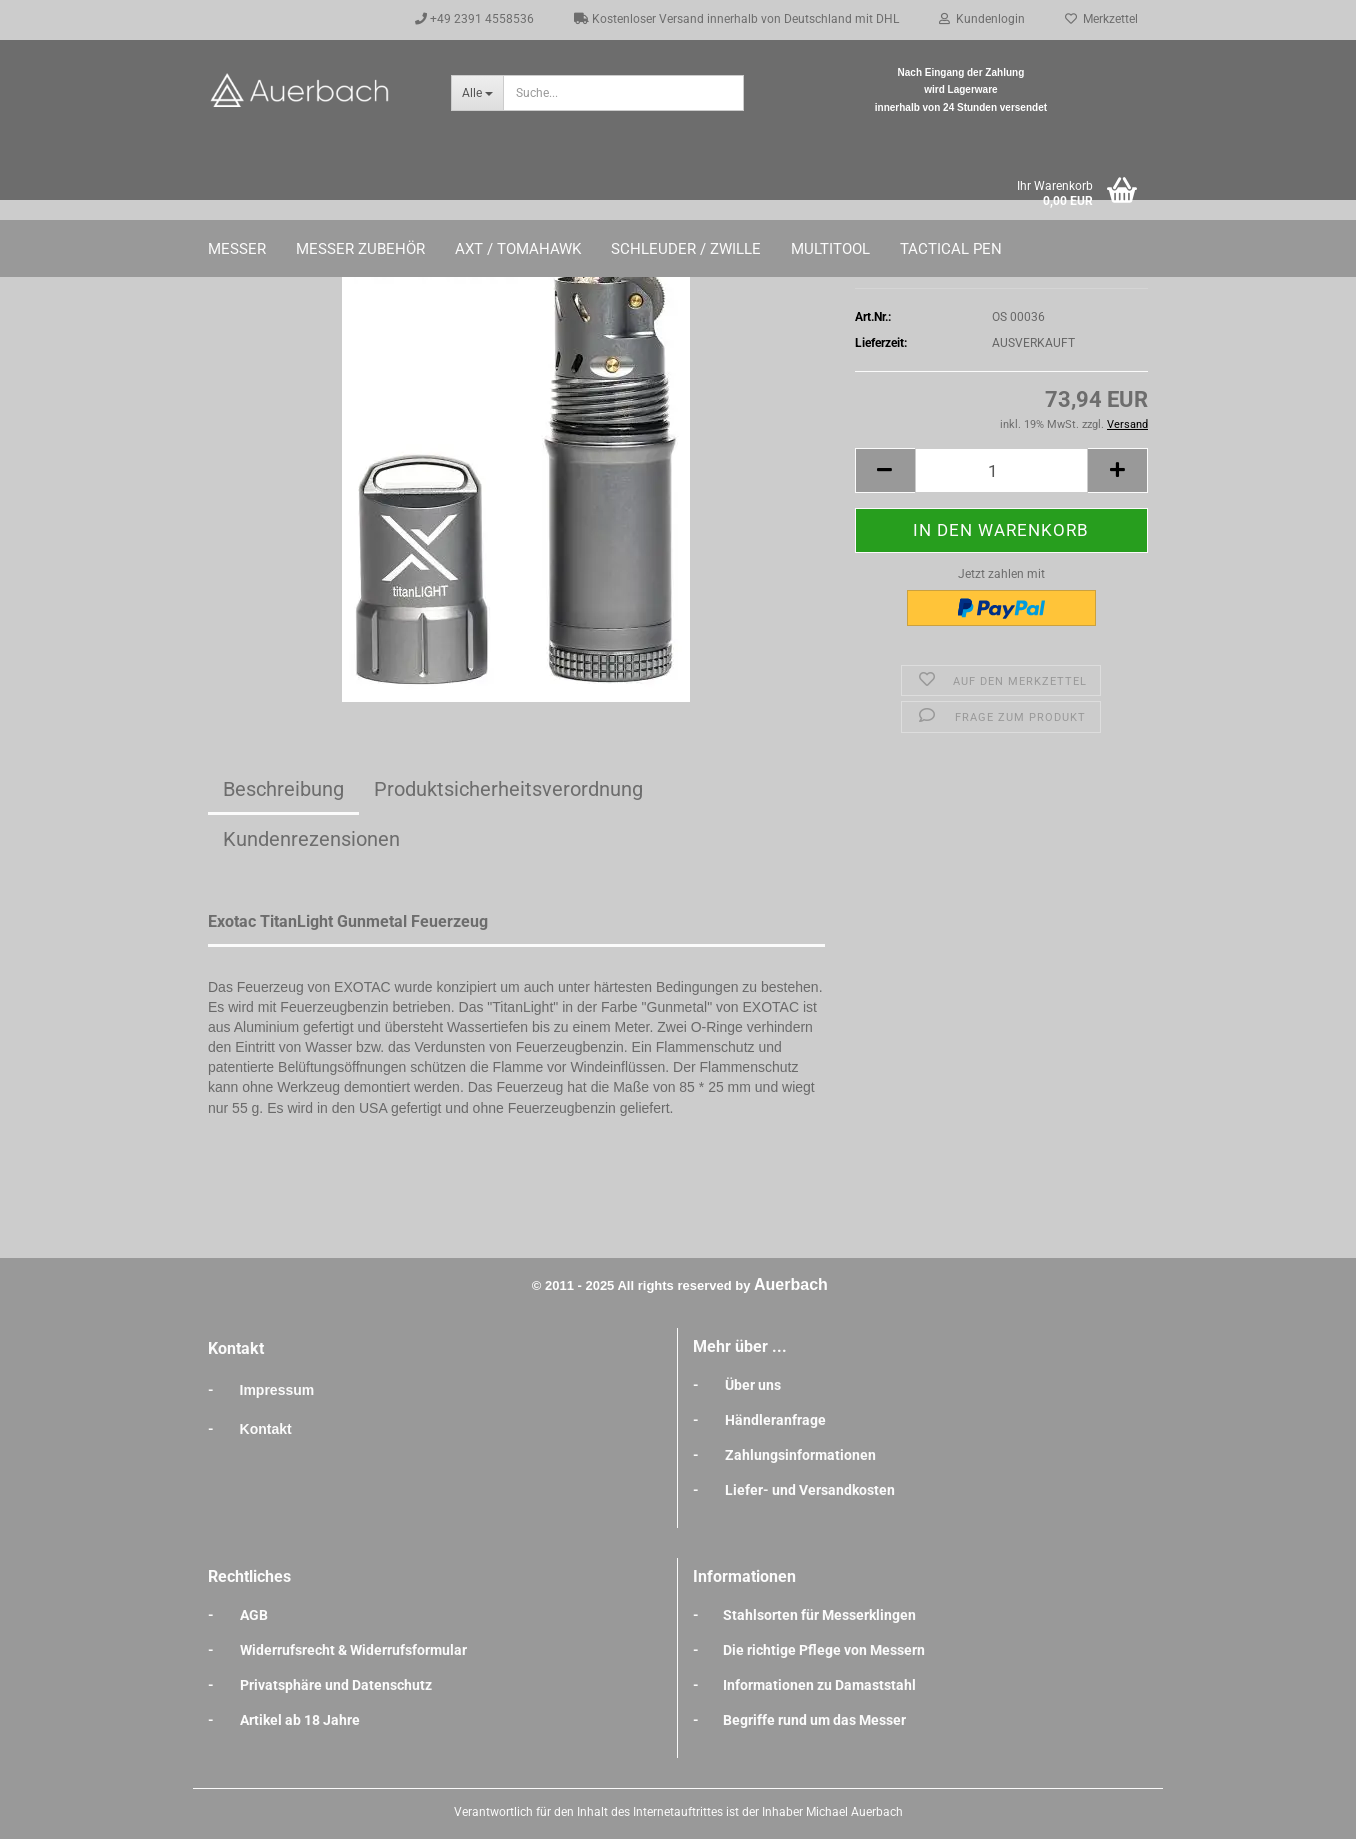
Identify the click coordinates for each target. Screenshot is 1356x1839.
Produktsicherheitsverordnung (508, 789)
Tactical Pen (951, 249)
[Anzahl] (1001, 470)
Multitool (830, 249)
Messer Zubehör (360, 249)
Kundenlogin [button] (982, 19)
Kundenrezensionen (311, 839)
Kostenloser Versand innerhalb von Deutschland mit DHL (736, 19)
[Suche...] (477, 93)
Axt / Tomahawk (518, 249)
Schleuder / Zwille (686, 249)
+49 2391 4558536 (474, 19)
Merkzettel (1101, 19)
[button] (885, 470)
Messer (237, 249)
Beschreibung (283, 789)
